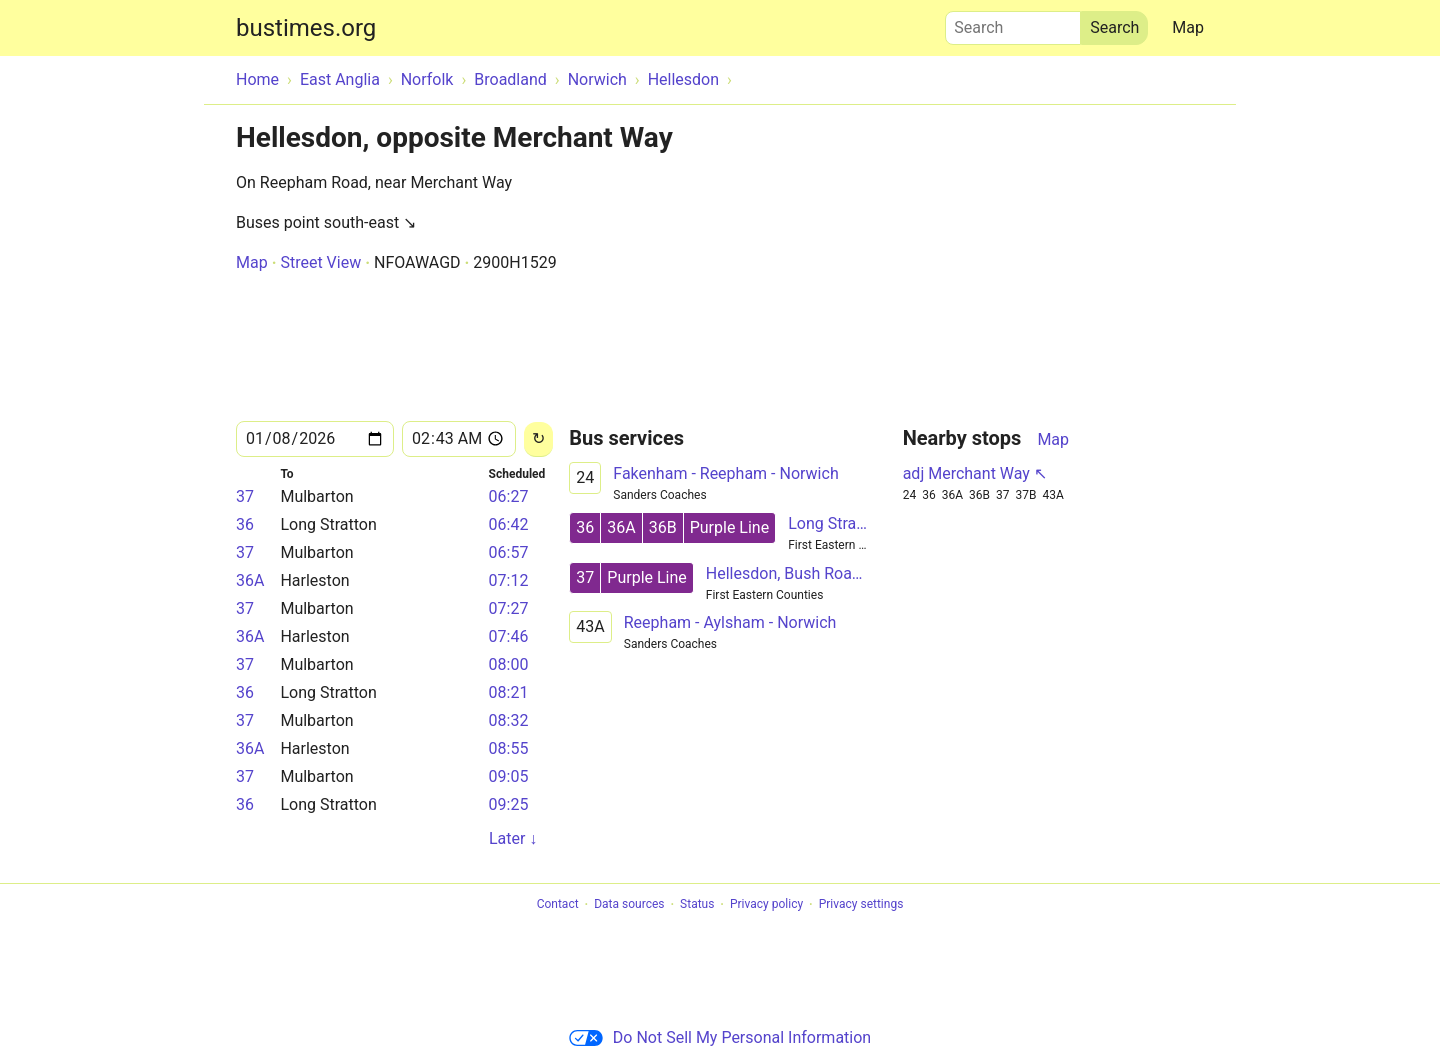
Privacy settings (861, 905)
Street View (320, 262)
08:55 (509, 748)
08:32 (509, 720)
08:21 (509, 692)
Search (1013, 23)
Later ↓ (513, 838)
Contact (558, 905)
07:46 (509, 636)
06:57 (509, 552)
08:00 (509, 664)
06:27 (509, 496)
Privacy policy (766, 905)
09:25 (509, 804)
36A (250, 580)
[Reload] (538, 439)
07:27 (509, 608)
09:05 (509, 776)
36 (245, 524)
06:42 (509, 524)
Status (697, 905)
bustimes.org (306, 28)
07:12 (509, 580)
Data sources (629, 905)
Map (1188, 27)
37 (245, 496)
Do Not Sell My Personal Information (720, 1037)
